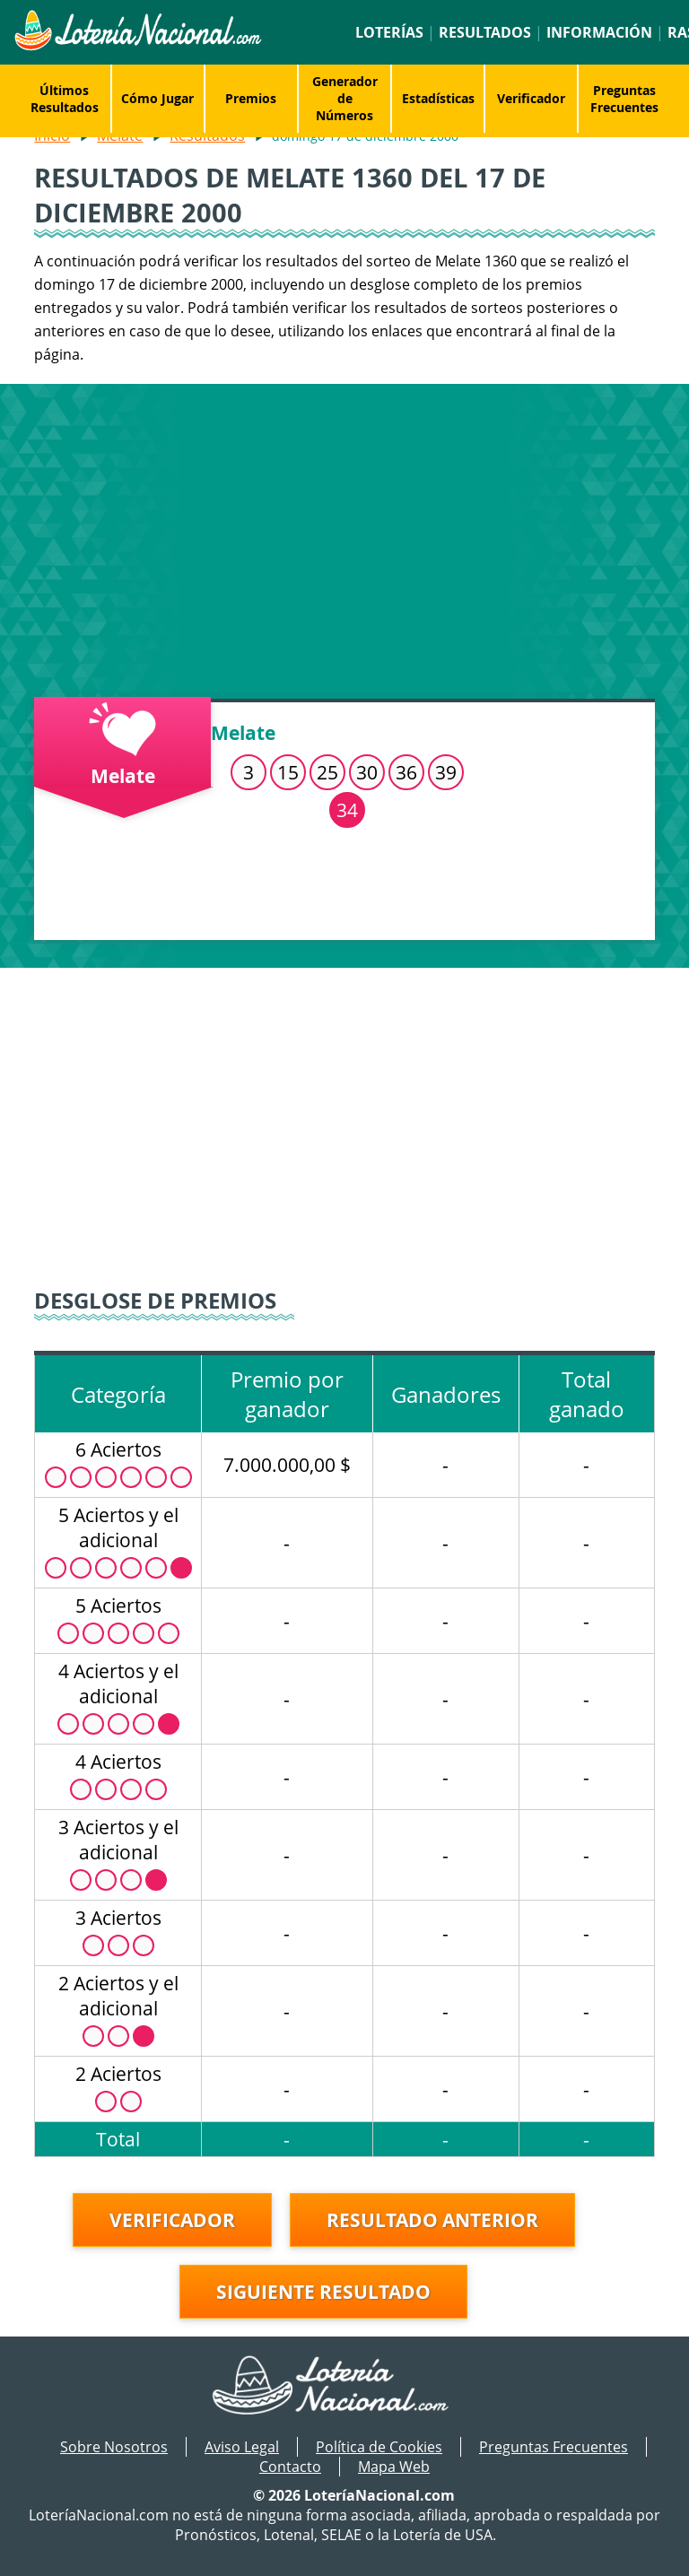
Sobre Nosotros (114, 2447)
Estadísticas (438, 98)
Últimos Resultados (65, 99)
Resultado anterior (432, 2219)
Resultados (485, 32)
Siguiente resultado (323, 2291)
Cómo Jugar (157, 98)
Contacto (290, 2466)
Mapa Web (394, 2466)
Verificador (531, 98)
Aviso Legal (242, 2447)
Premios (250, 98)
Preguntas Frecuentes (624, 99)
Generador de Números (345, 98)
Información (599, 32)
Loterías (389, 32)
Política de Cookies (379, 2447)
